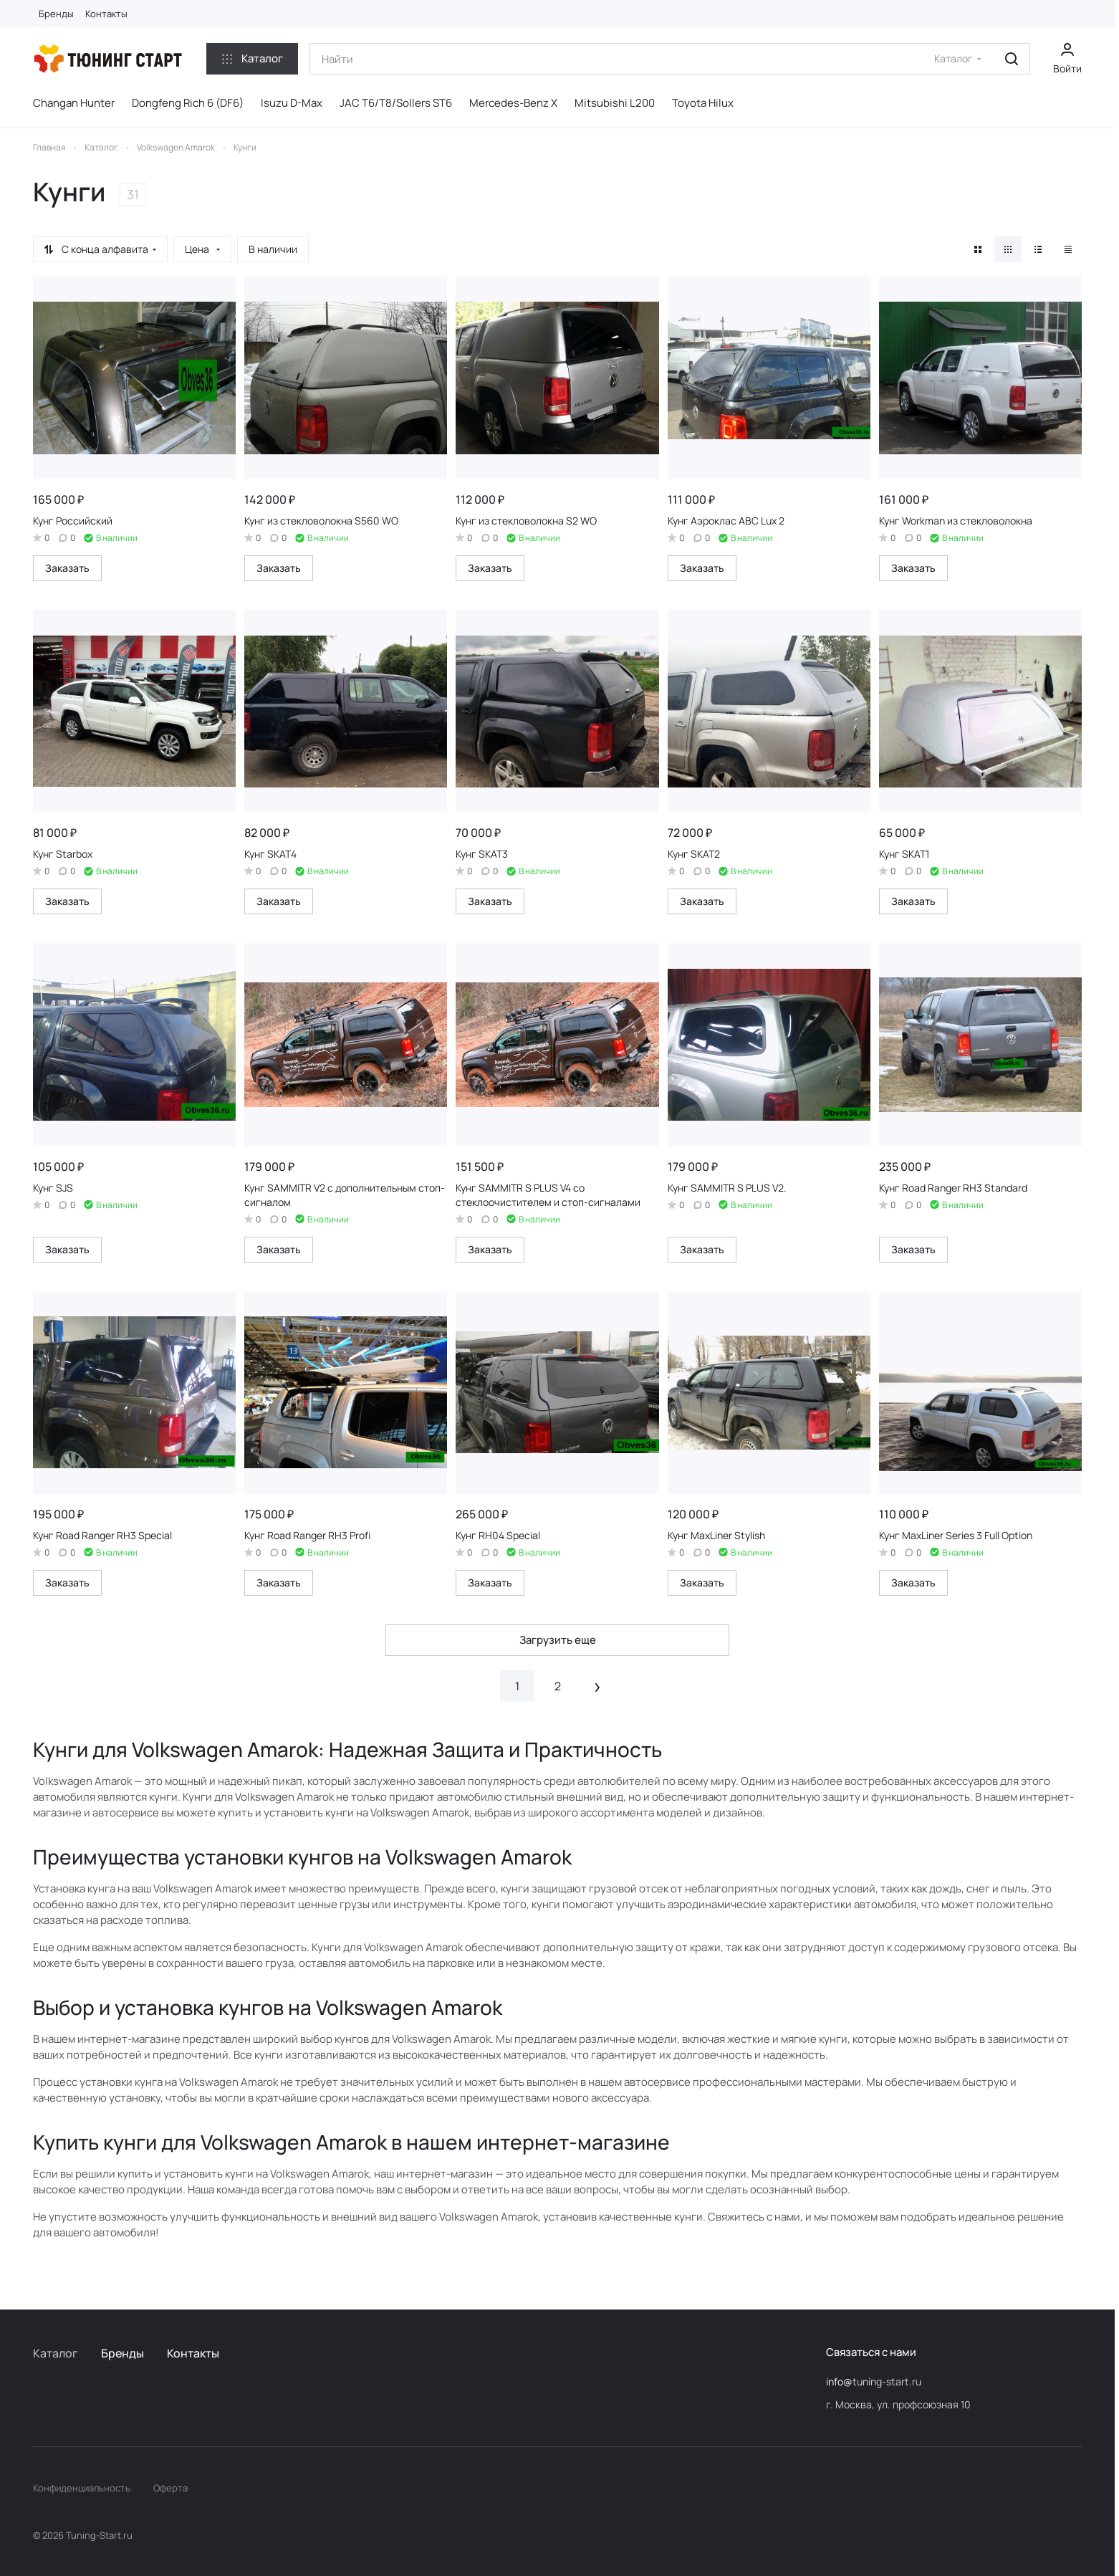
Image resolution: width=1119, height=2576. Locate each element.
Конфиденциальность (81, 2487)
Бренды (122, 2353)
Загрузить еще (557, 1639)
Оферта (170, 2487)
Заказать (67, 568)
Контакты (193, 2353)
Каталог (55, 2353)
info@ (839, 2381)
